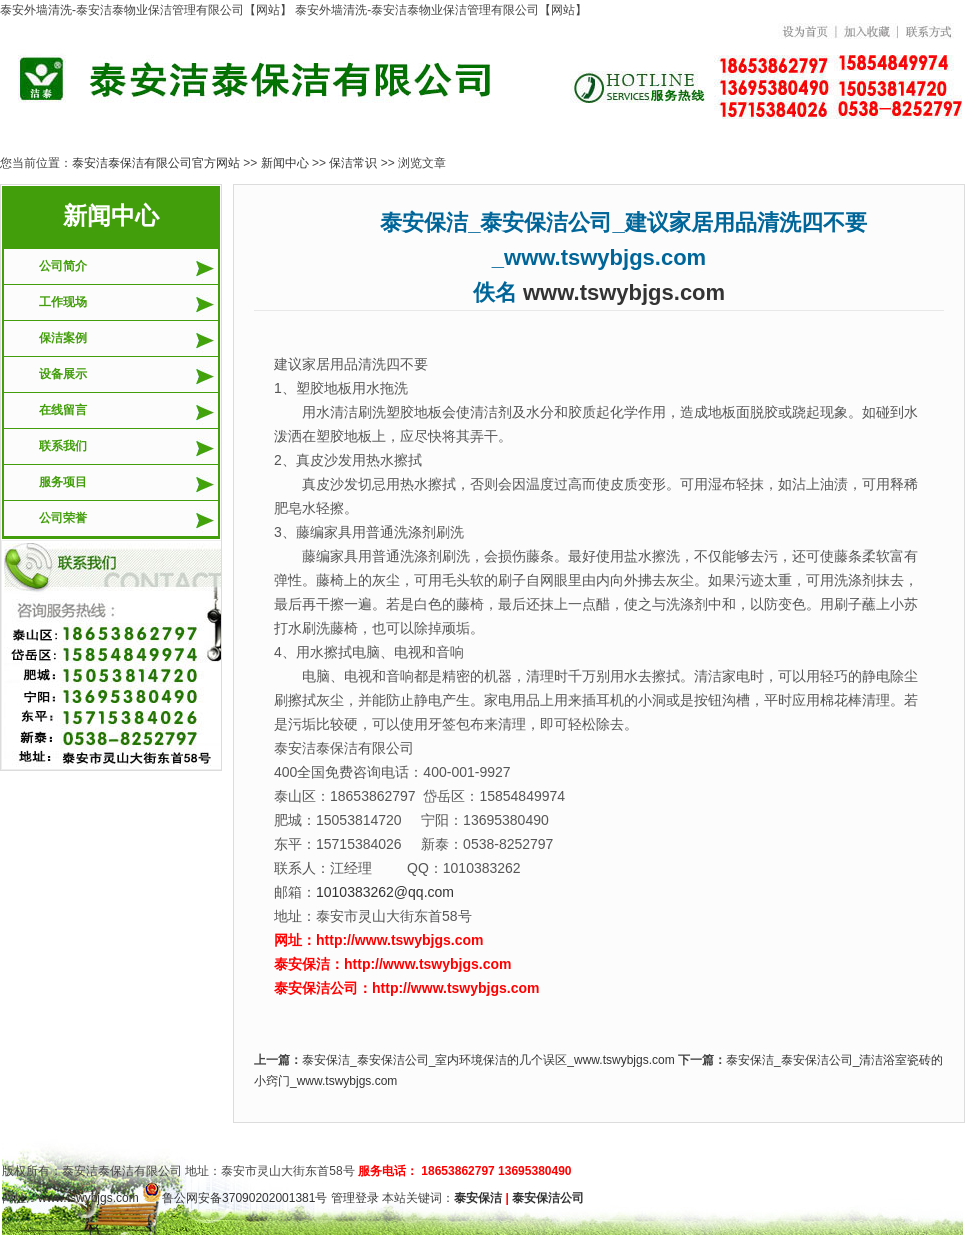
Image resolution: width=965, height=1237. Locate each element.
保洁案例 (63, 338)
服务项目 (63, 482)
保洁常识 (353, 163)
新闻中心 (285, 163)
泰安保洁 (478, 1198)
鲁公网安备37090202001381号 (234, 1198)
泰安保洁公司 (548, 1198)
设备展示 (63, 374)
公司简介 (63, 266)
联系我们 (63, 446)
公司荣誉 (63, 518)
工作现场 (63, 302)
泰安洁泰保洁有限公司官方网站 (156, 163)
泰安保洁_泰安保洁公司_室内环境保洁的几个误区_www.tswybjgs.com (488, 1060)
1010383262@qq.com (385, 892)
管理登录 (355, 1198)
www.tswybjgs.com (624, 292)
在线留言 (63, 410)
